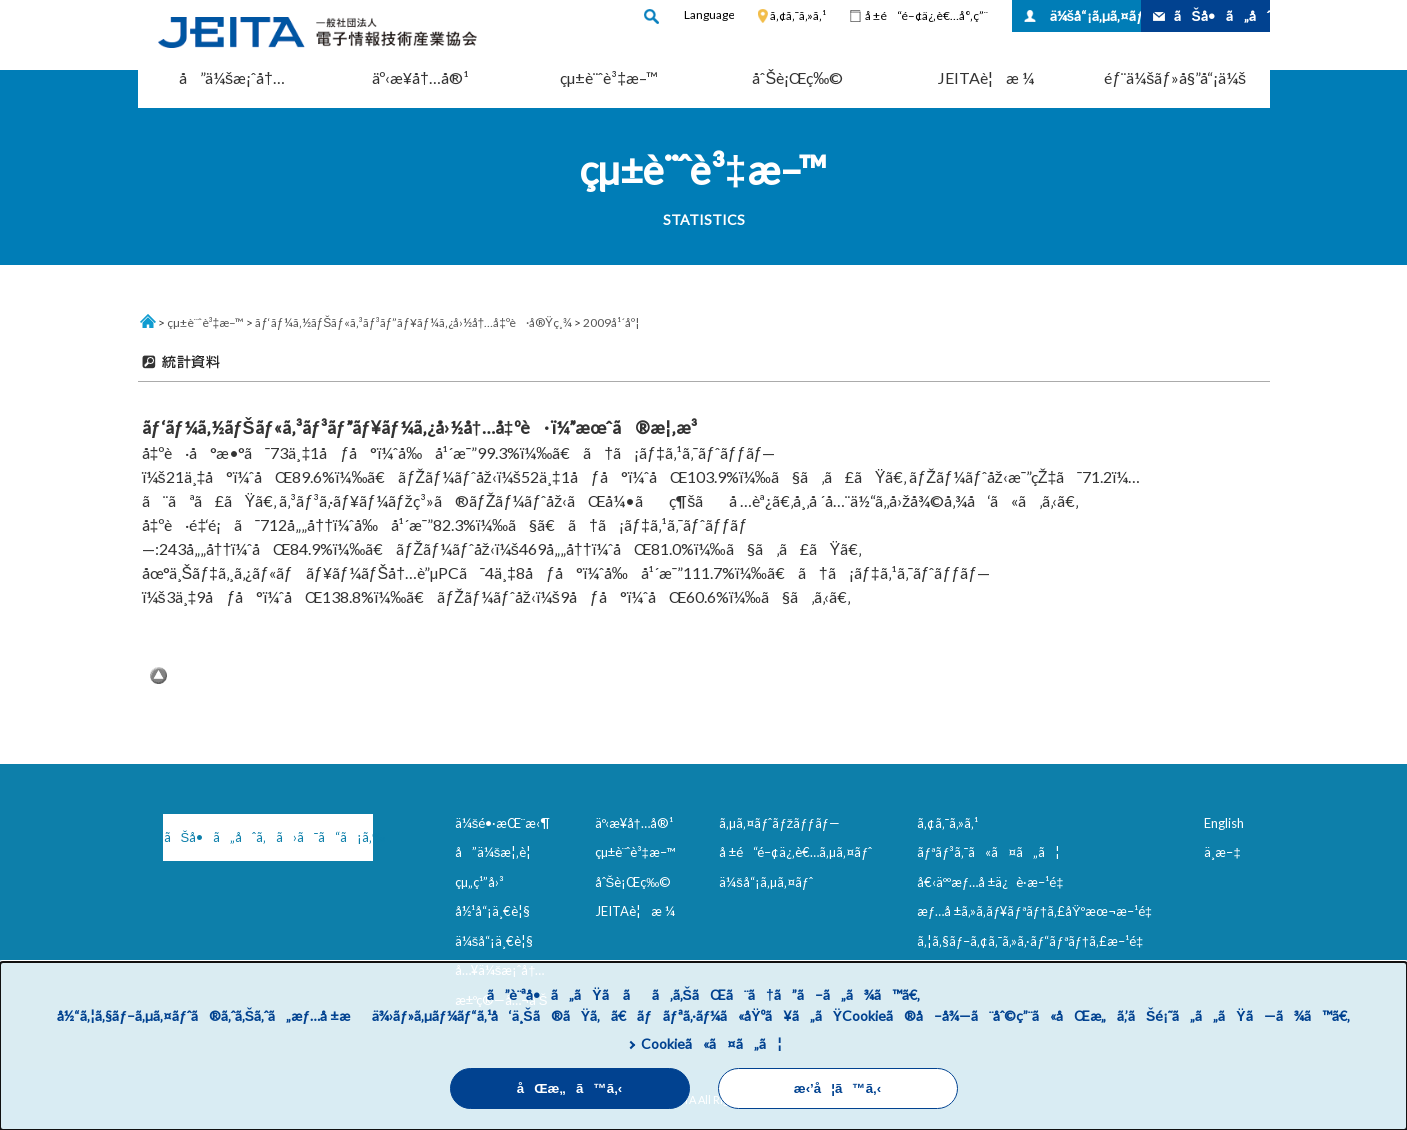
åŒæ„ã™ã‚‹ (570, 1088)
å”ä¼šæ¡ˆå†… (232, 77)
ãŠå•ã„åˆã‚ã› (1222, 15)
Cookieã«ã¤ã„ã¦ (711, 1043)
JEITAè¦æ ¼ (986, 77)
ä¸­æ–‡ (1222, 852)
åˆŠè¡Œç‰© (797, 77)
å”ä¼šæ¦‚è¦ (498, 852)
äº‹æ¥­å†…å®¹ (420, 77)
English (1224, 823)
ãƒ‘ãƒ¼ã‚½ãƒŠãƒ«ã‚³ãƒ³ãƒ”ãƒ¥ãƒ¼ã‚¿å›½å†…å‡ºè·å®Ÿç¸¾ (413, 322)
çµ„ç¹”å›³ (479, 882)
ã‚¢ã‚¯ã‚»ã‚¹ (798, 15)
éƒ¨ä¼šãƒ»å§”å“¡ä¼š (1175, 77)
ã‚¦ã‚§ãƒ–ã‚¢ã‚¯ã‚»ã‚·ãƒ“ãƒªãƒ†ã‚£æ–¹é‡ (1034, 941)
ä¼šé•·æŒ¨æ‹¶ (503, 823)
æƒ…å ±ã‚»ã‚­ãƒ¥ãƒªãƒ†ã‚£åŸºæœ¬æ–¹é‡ (1038, 911)
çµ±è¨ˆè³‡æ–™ (609, 77)
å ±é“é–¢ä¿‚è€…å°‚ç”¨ (926, 15)
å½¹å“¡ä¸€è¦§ (492, 911)
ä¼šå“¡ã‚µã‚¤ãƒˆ (1095, 15)
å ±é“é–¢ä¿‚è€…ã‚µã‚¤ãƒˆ (795, 852)
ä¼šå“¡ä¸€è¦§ (494, 941)
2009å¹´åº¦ (611, 322)
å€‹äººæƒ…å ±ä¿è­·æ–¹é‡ (994, 882)
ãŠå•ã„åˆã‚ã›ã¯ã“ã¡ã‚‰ (268, 837)
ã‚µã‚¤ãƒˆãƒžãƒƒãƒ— (779, 823)
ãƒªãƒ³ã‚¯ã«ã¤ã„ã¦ (988, 852)
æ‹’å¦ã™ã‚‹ (837, 1088)
